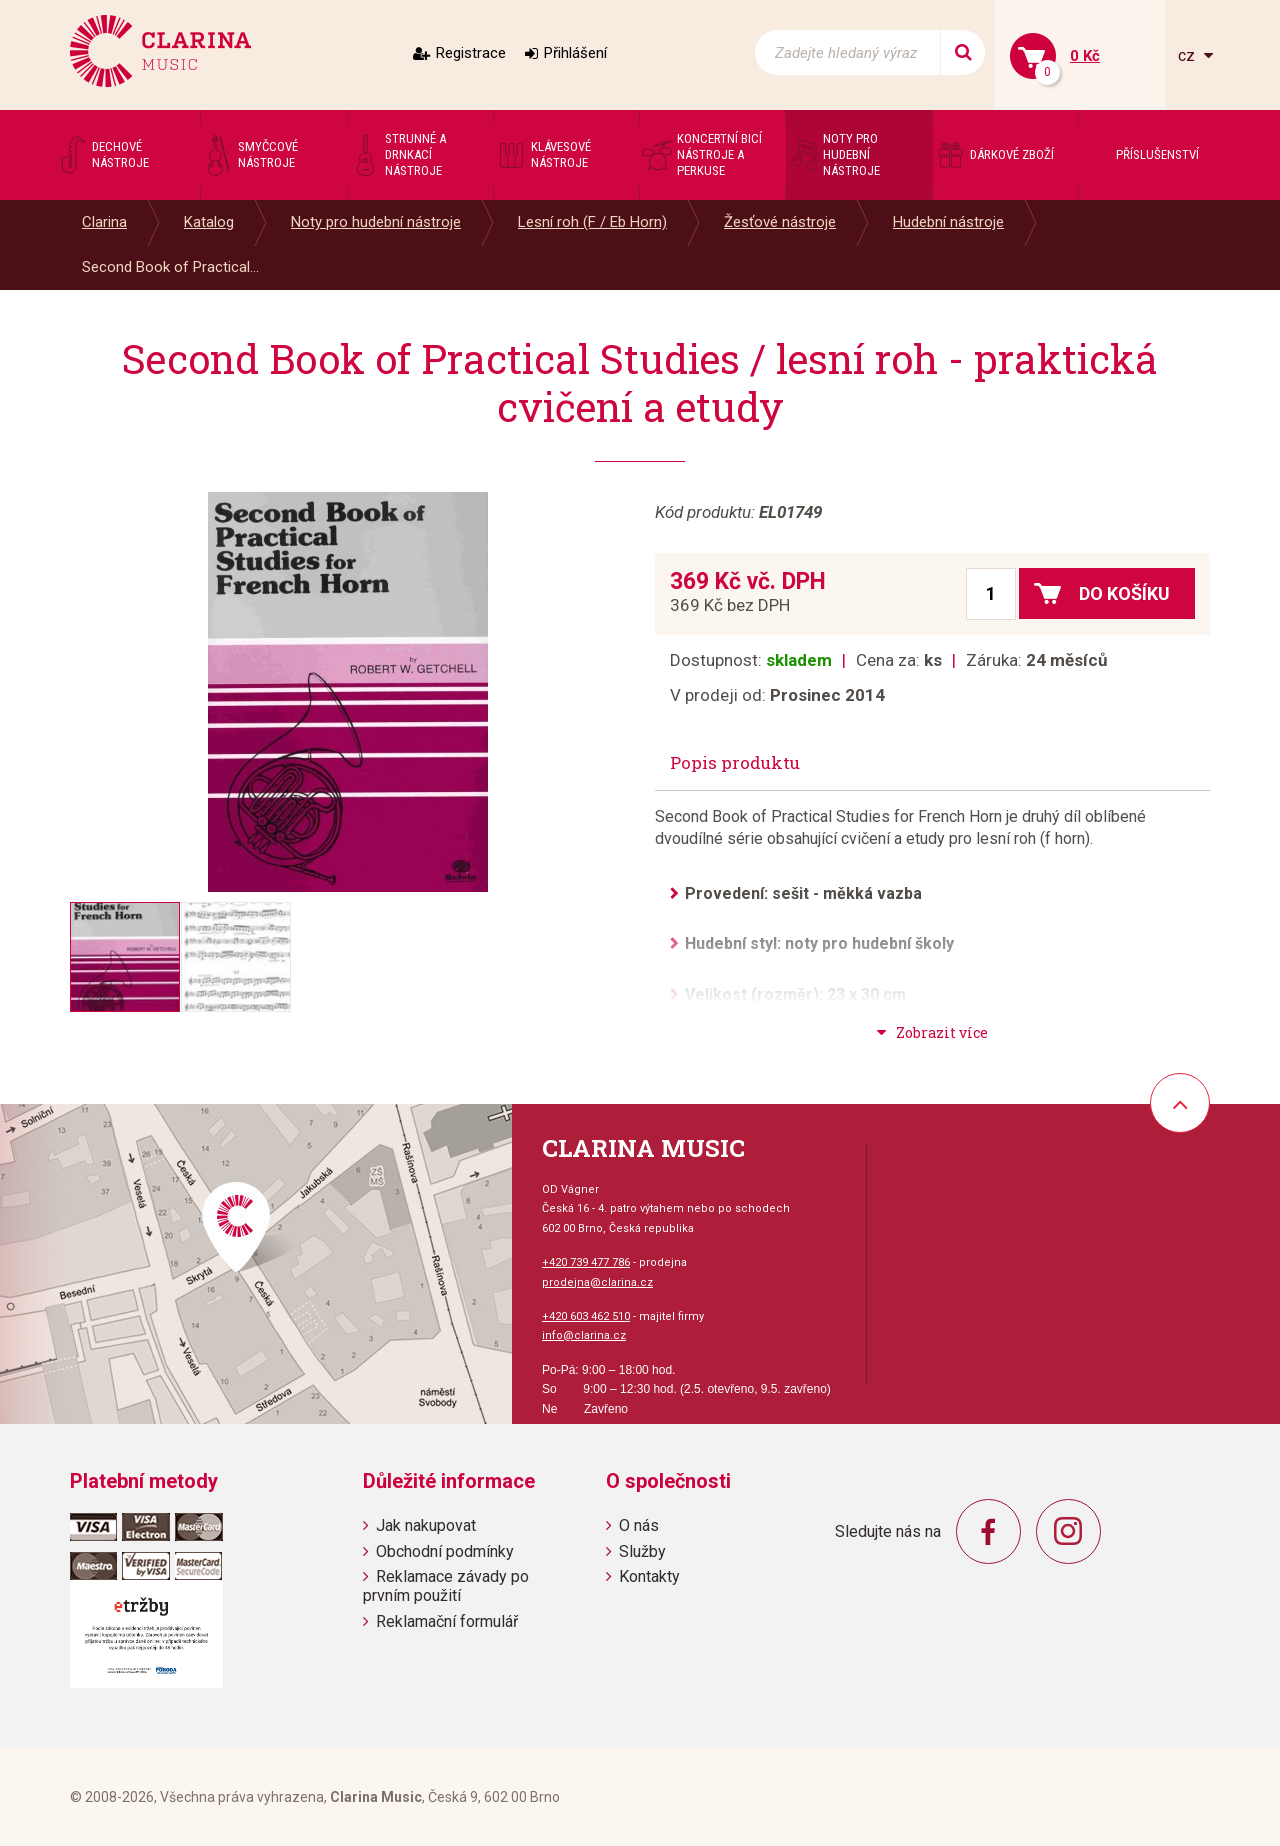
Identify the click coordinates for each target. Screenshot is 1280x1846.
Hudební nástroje (948, 222)
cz (1188, 55)
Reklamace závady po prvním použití (446, 1586)
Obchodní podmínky (445, 1551)
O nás (639, 1525)
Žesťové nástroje (780, 222)
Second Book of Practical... (170, 267)
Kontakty (649, 1576)
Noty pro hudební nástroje (376, 222)
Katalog (209, 222)
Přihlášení (575, 53)
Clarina (104, 222)
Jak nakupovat (426, 1525)
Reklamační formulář (447, 1621)
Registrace (471, 53)
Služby (642, 1551)
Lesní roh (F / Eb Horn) (592, 222)
